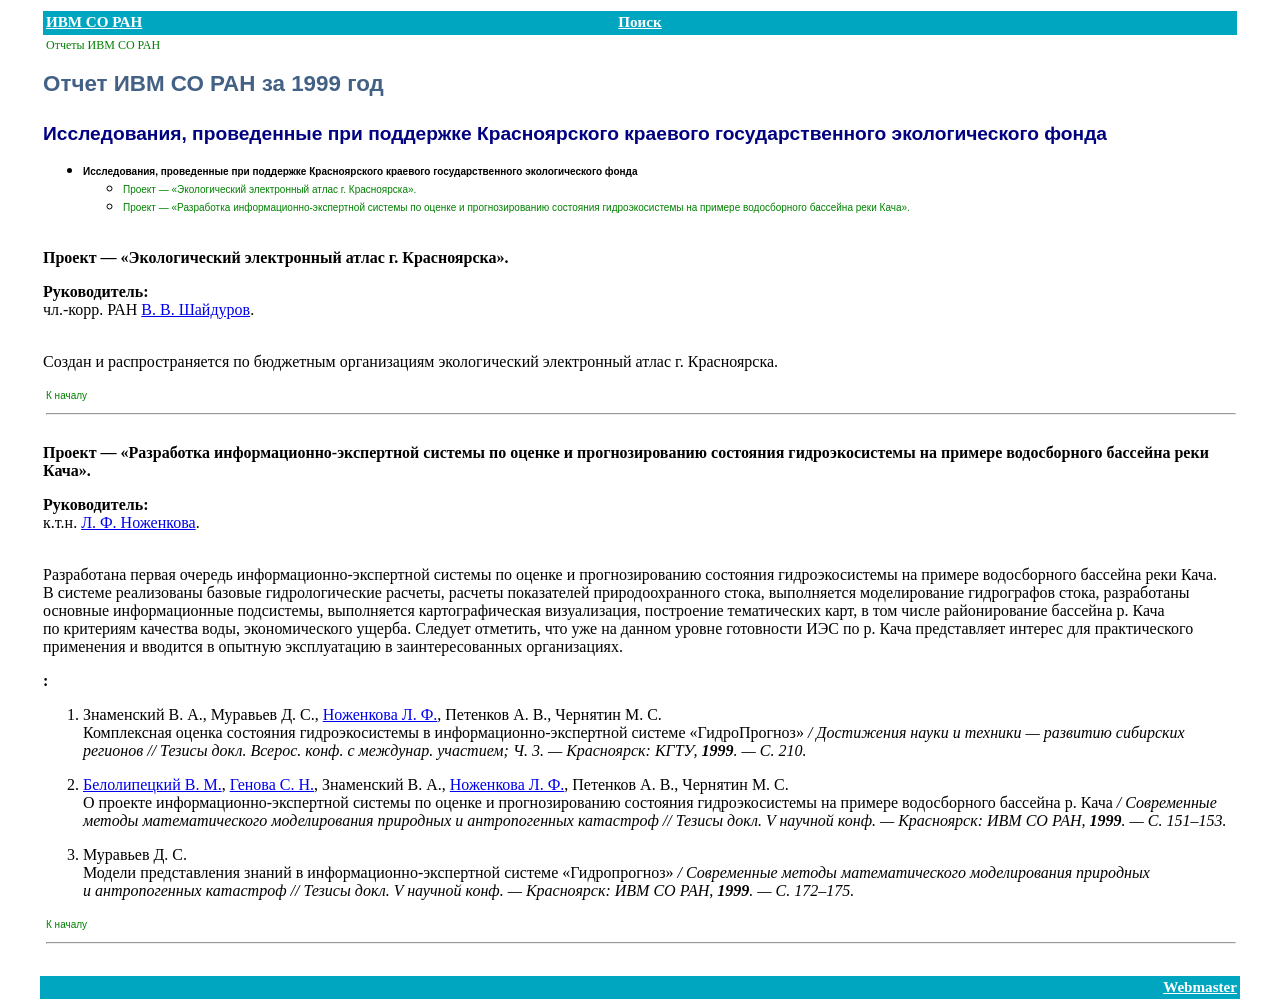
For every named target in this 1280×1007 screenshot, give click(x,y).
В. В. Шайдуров (195, 309)
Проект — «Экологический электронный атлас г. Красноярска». (269, 189)
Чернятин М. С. (608, 714)
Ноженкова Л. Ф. (380, 714)
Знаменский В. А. (143, 714)
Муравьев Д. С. (263, 714)
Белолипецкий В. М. (152, 784)
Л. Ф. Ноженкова (138, 522)
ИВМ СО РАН (94, 22)
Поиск (639, 22)
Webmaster (1200, 987)
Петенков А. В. (496, 714)
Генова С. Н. (272, 784)
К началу (66, 395)
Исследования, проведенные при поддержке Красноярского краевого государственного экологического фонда (360, 171)
